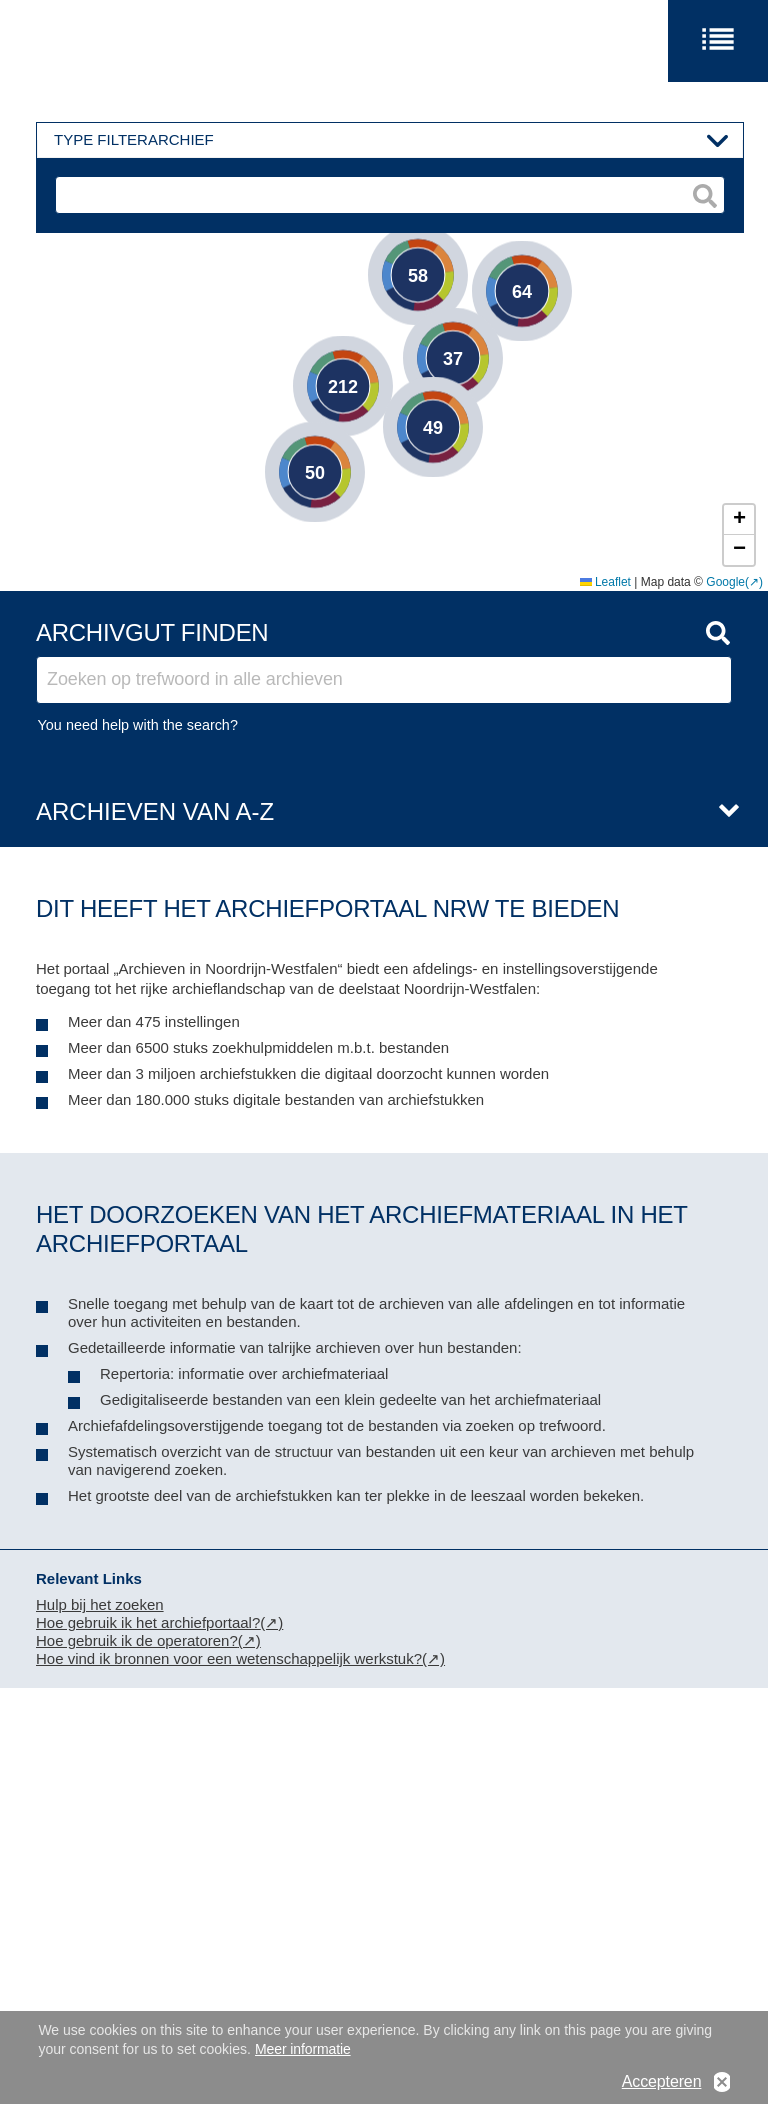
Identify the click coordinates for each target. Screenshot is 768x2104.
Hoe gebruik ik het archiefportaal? (148, 1622)
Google (725, 582)
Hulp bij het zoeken (100, 1604)
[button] (492, 261)
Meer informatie (303, 2049)
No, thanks (722, 2082)
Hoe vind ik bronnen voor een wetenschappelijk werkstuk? (229, 1658)
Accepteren (662, 2081)
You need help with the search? (138, 725)
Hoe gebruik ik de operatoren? (137, 1640)
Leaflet (605, 582)
